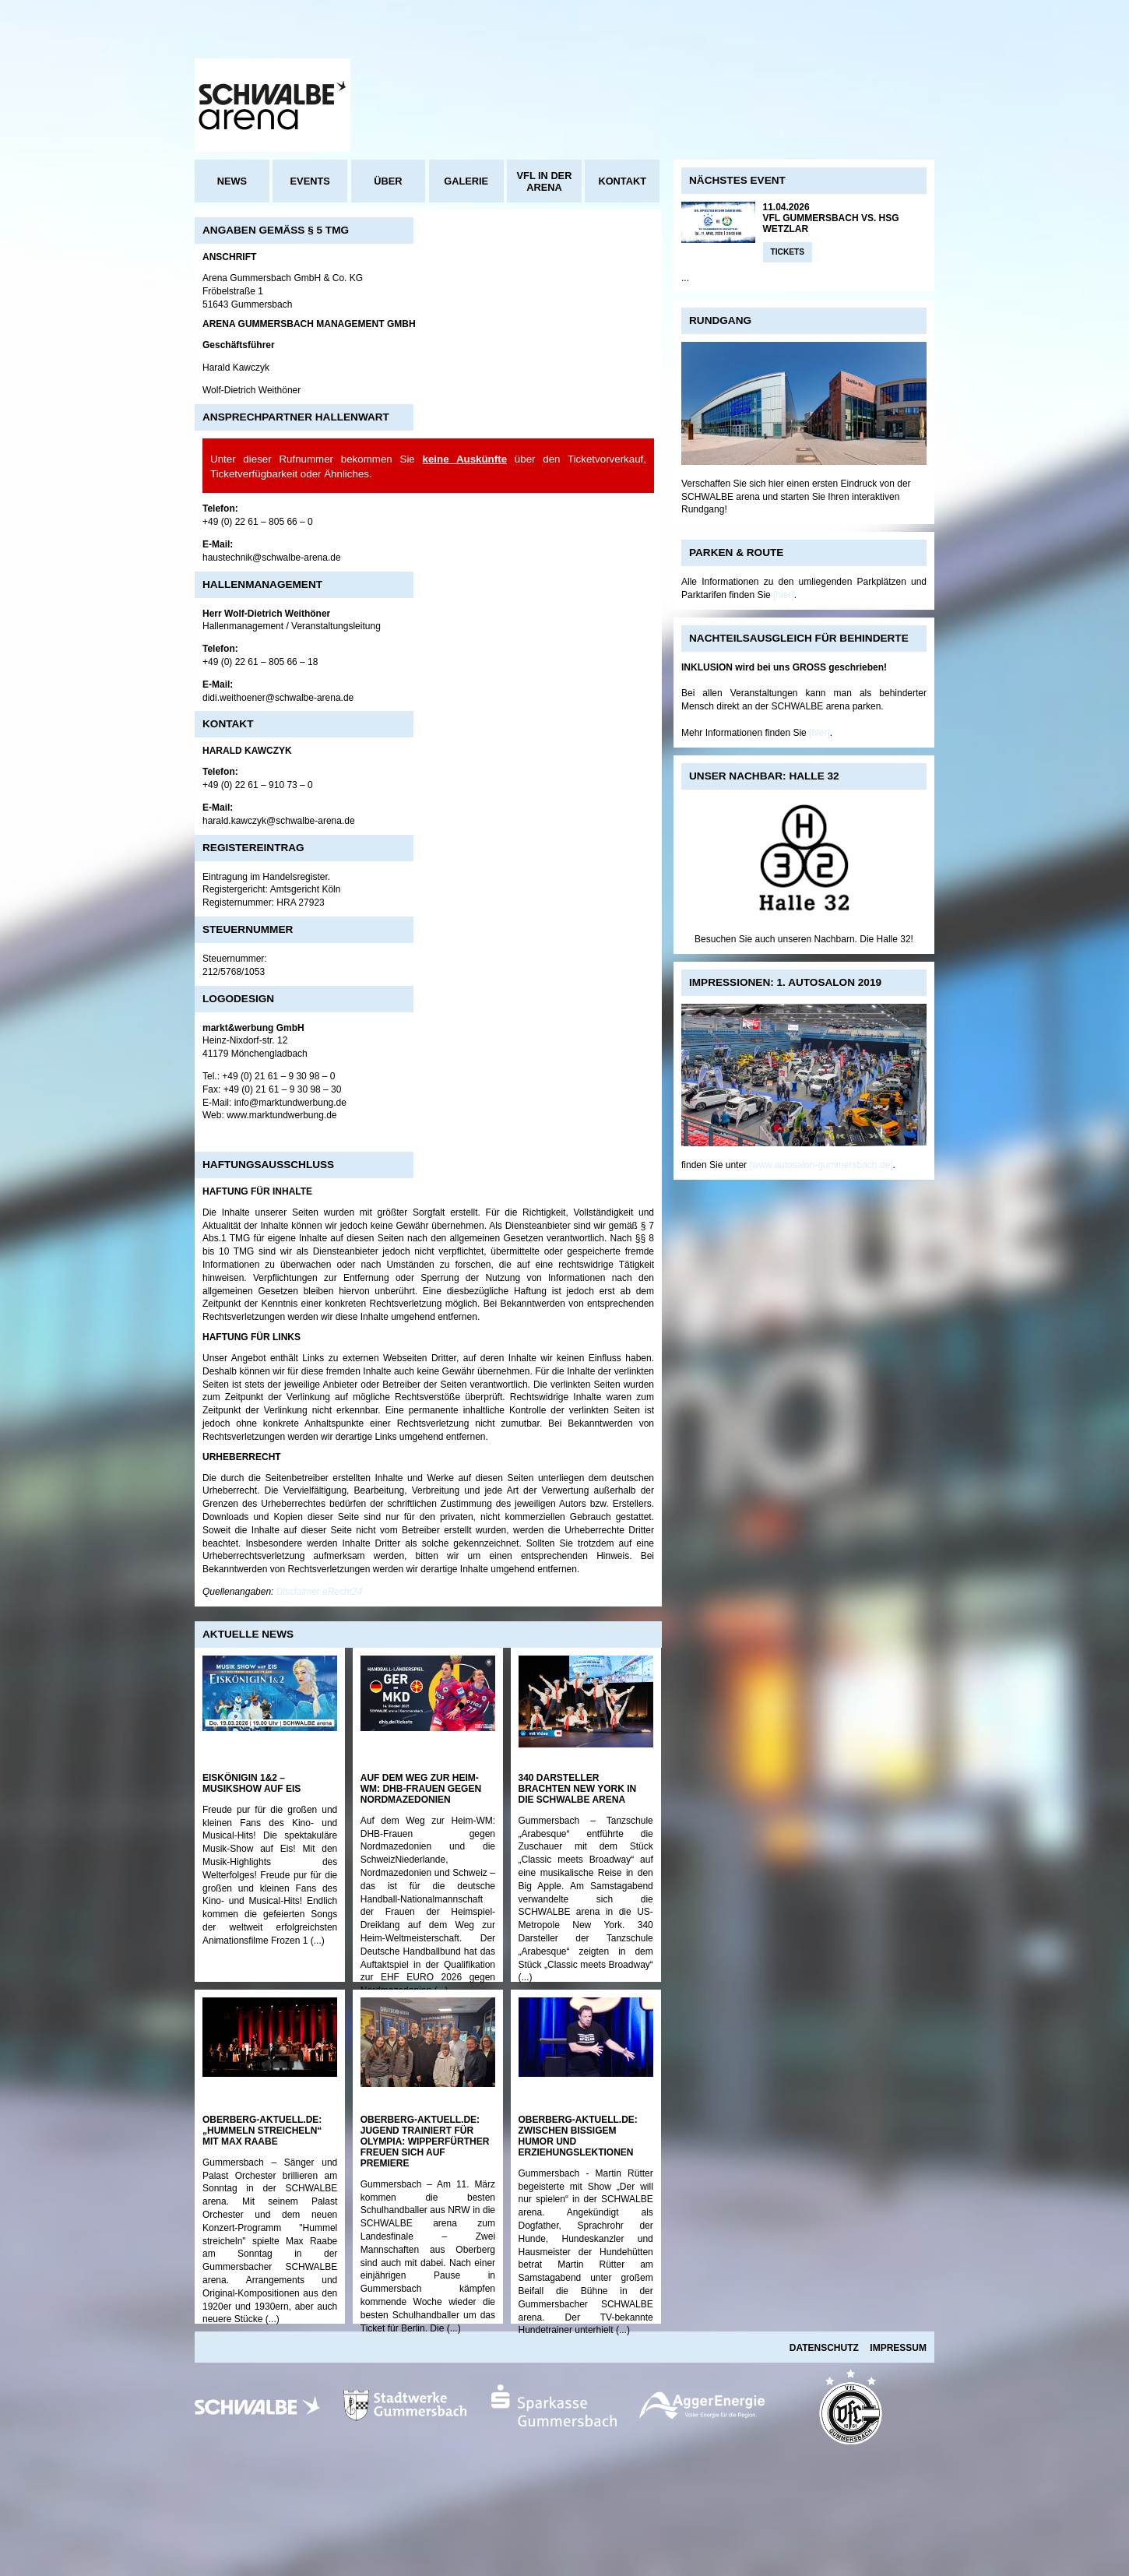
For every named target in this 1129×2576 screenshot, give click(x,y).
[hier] (783, 594)
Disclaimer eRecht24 (319, 1591)
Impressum (898, 2347)
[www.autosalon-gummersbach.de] (820, 1165)
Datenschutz (824, 2347)
